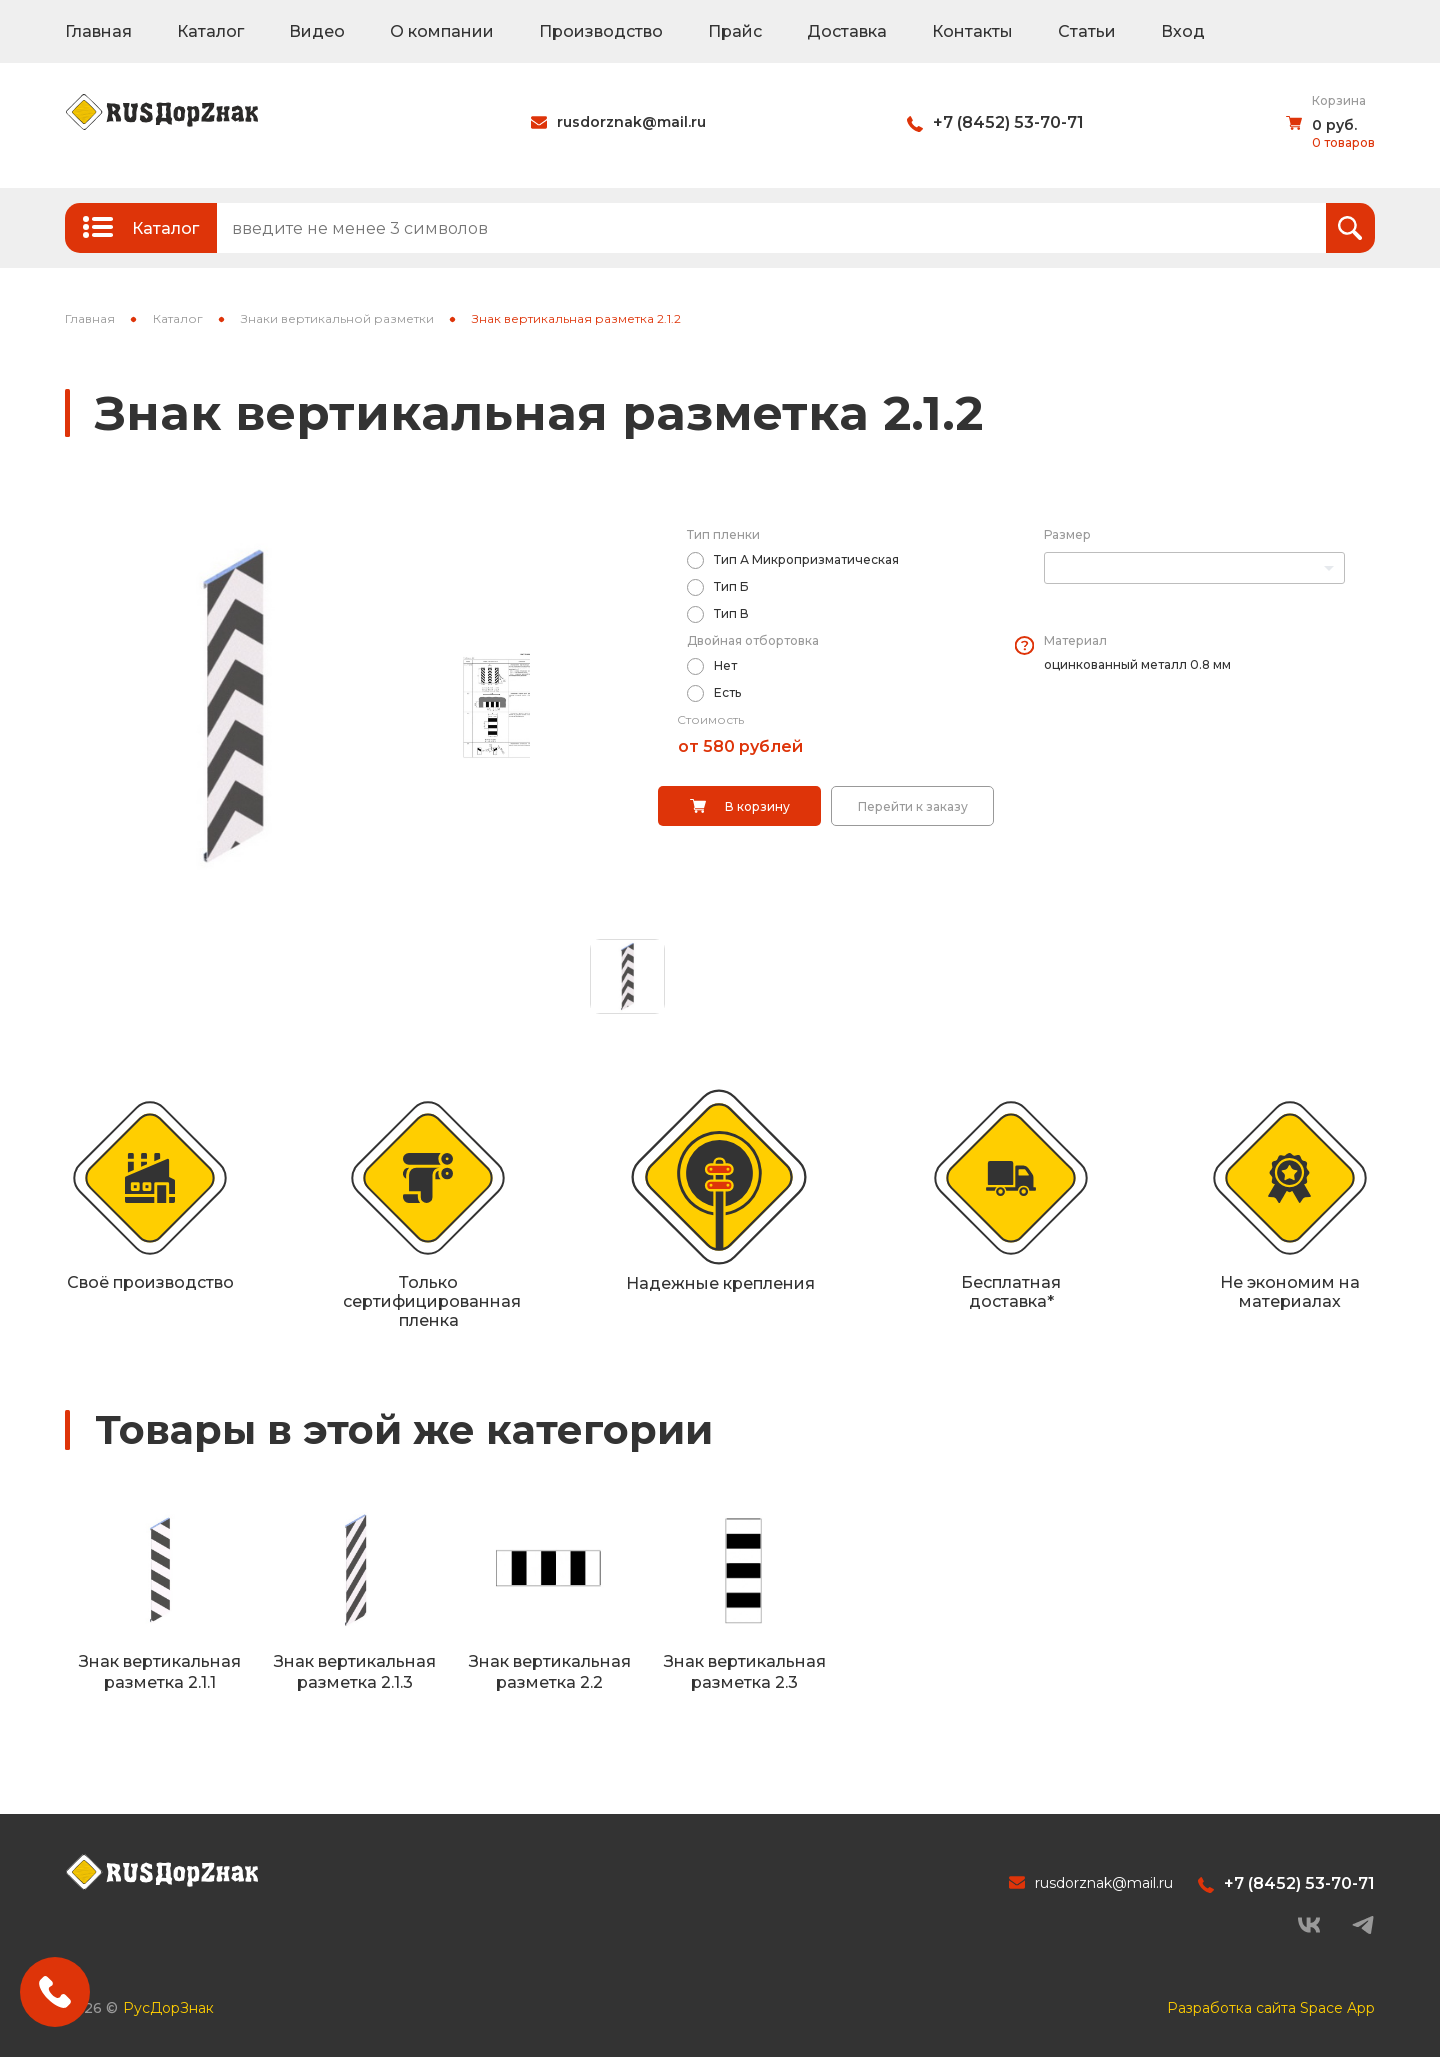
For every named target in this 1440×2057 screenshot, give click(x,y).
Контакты (972, 31)
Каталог (210, 31)
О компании (442, 31)
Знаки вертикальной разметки (337, 318)
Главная (98, 31)
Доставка (847, 31)
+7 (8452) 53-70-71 (1008, 122)
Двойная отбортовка (753, 640)
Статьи (1087, 31)
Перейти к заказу (913, 806)
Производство (601, 31)
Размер (1067, 534)
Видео (317, 31)
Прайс (735, 31)
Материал (1075, 640)
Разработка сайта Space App (1271, 2008)
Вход (1183, 31)
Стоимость (710, 719)
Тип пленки (723, 534)
